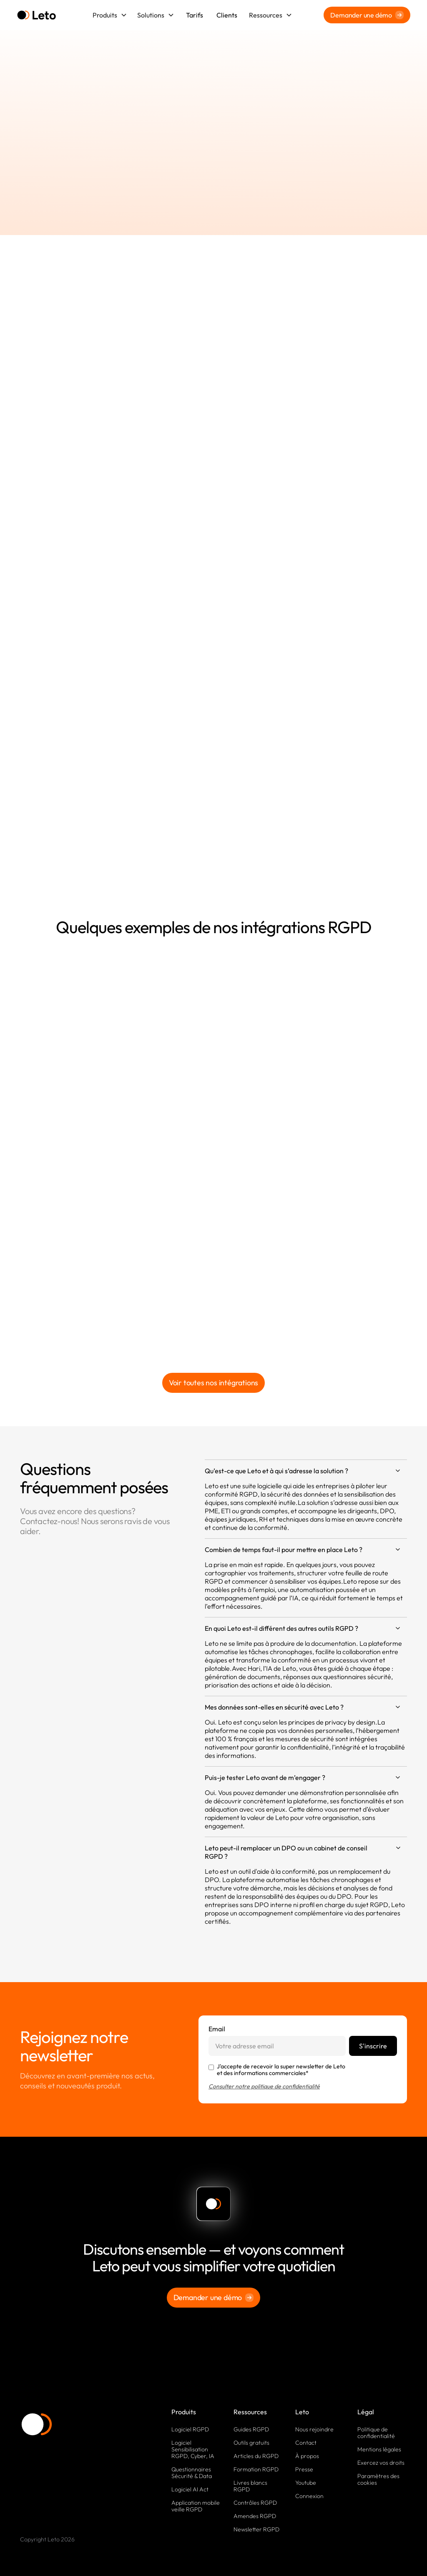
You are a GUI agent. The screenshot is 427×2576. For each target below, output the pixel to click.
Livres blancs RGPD (250, 2486)
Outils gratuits (251, 2442)
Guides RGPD (251, 2429)
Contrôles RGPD (255, 2502)
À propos (307, 2456)
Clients (226, 15)
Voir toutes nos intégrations (213, 1382)
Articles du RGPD (256, 2456)
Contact (305, 2442)
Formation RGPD (256, 2469)
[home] (36, 15)
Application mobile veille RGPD (195, 2506)
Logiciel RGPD (190, 2429)
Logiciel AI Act (189, 2489)
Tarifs (194, 15)
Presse (304, 2469)
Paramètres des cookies (378, 2479)
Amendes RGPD (255, 2516)
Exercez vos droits (380, 2462)
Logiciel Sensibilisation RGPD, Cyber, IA (192, 2449)
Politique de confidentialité (376, 2433)
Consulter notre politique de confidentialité (264, 2086)
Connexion (309, 2496)
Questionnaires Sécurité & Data (191, 2473)
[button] (110, 15)
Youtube (305, 2482)
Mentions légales (379, 2449)
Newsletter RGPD (256, 2529)
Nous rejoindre (314, 2429)
